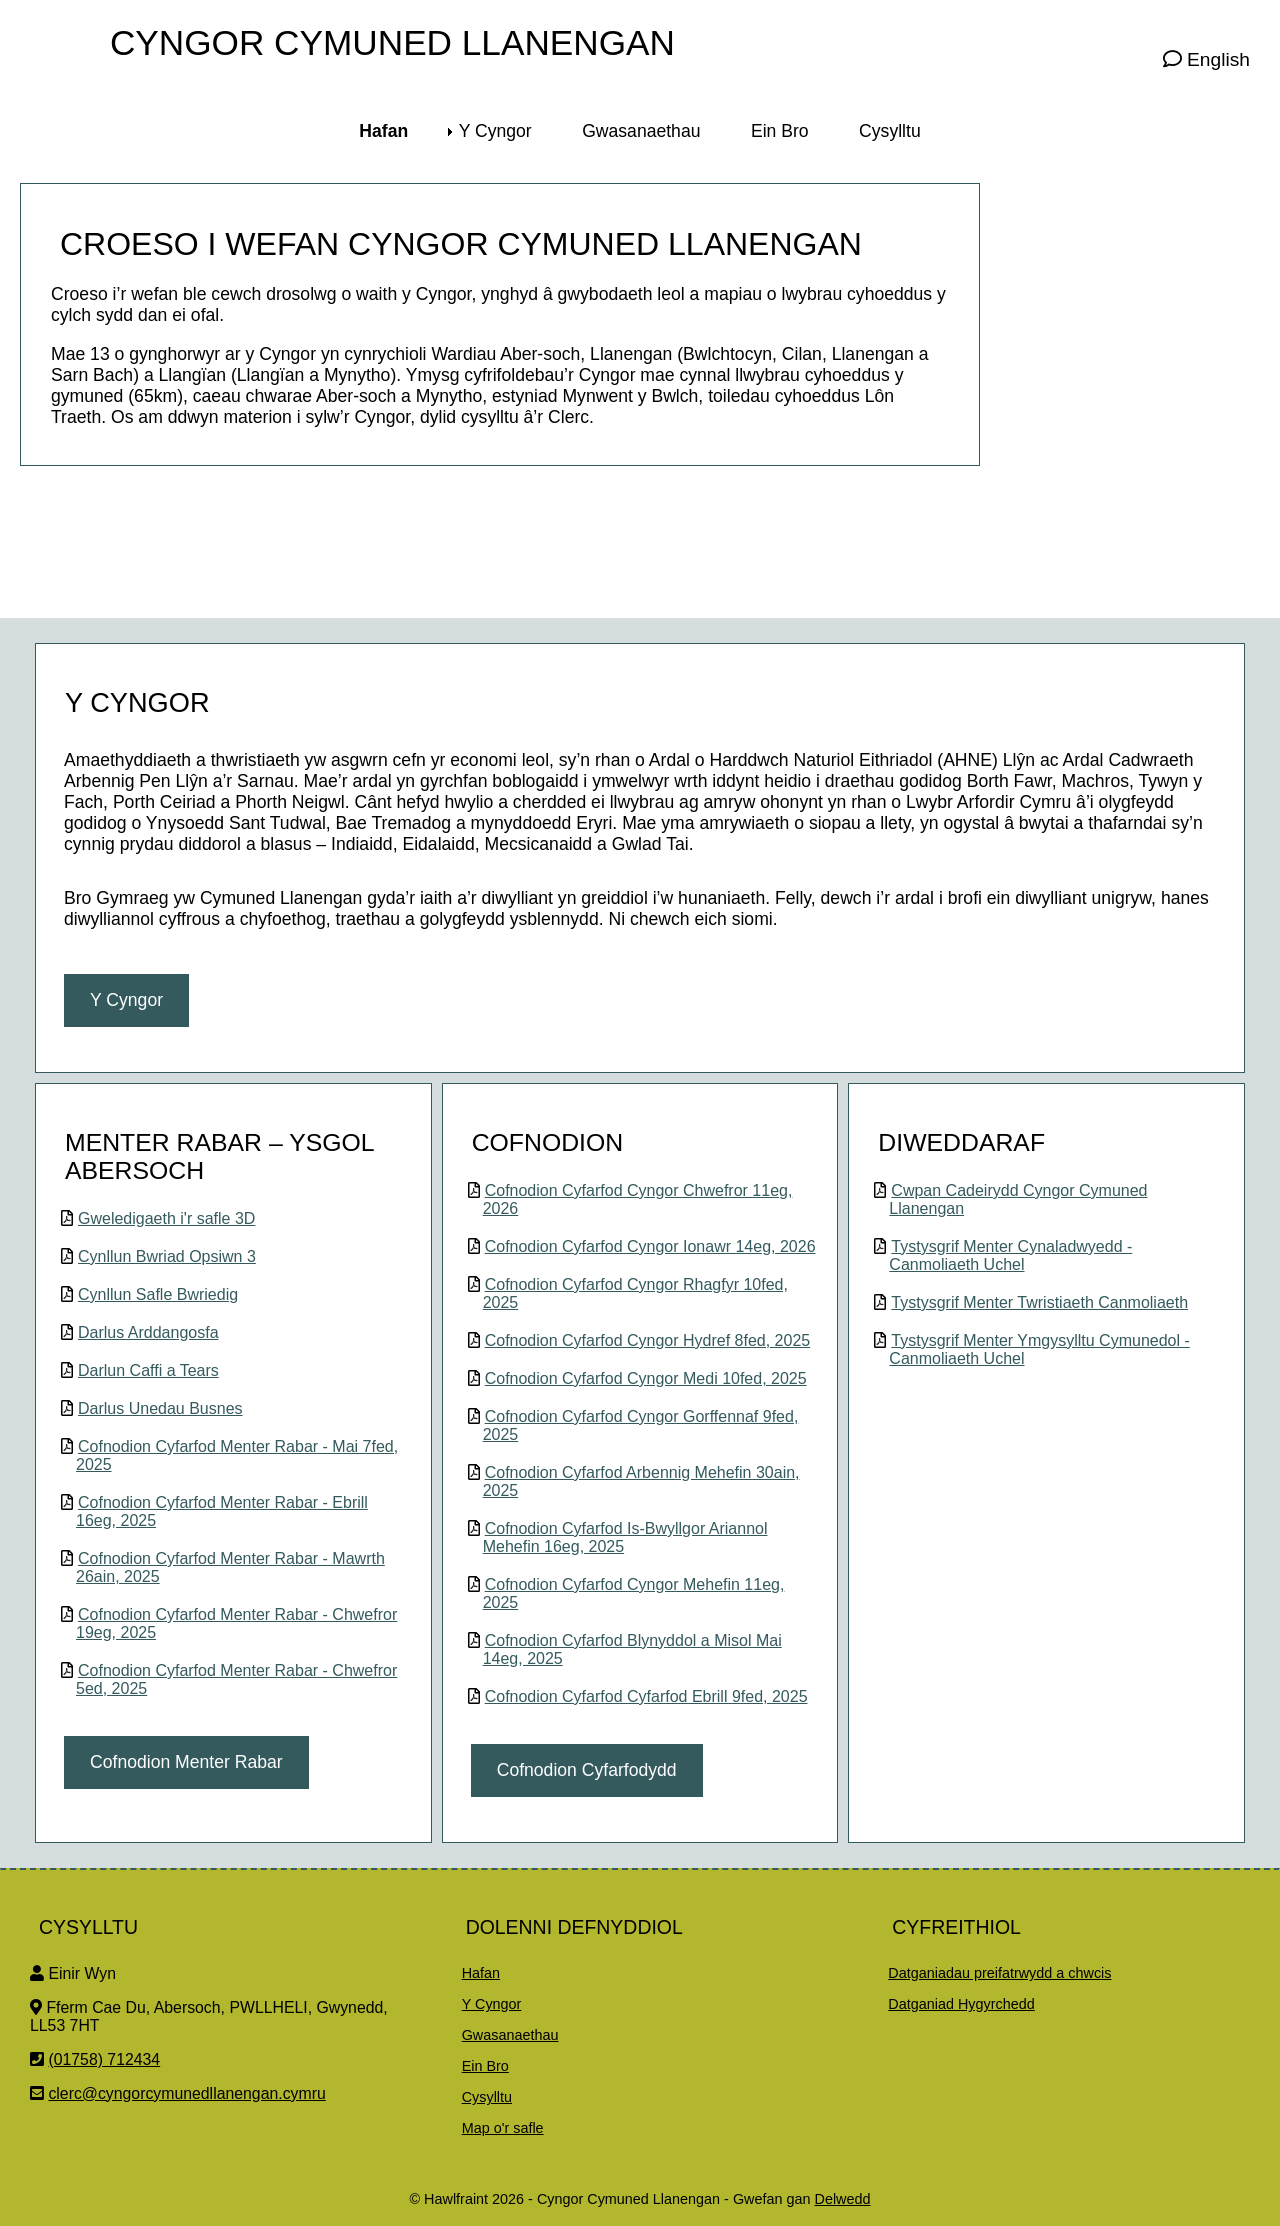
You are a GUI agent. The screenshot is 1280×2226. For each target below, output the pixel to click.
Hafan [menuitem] (383, 131)
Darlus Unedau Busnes (160, 1408)
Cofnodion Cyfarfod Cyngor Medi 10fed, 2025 (646, 1378)
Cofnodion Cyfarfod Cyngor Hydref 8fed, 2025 (648, 1340)
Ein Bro (485, 2066)
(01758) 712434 (104, 2059)
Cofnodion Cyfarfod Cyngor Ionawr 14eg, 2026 (650, 1246)
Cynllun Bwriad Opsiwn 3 (167, 1256)
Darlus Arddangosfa (148, 1332)
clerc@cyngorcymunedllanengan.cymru (186, 2093)
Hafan (481, 1973)
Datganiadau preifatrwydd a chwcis (999, 1973)
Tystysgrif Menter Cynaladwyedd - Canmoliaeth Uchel (1010, 1255)
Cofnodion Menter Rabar (186, 1762)
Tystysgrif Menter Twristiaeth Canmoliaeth (1039, 1302)
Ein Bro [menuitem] (780, 131)
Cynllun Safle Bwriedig (158, 1294)
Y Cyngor (126, 1000)
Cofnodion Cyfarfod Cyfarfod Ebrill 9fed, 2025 (646, 1696)
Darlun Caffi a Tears (148, 1370)
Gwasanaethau (510, 2035)
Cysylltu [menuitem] (890, 131)
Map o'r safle (503, 2128)
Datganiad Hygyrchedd (961, 2004)
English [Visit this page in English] (1206, 59)
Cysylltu (487, 2097)
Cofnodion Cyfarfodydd (587, 1770)
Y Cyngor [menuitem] (495, 131)
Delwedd (842, 2199)
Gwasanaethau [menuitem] (641, 131)
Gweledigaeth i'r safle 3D (166, 1218)
